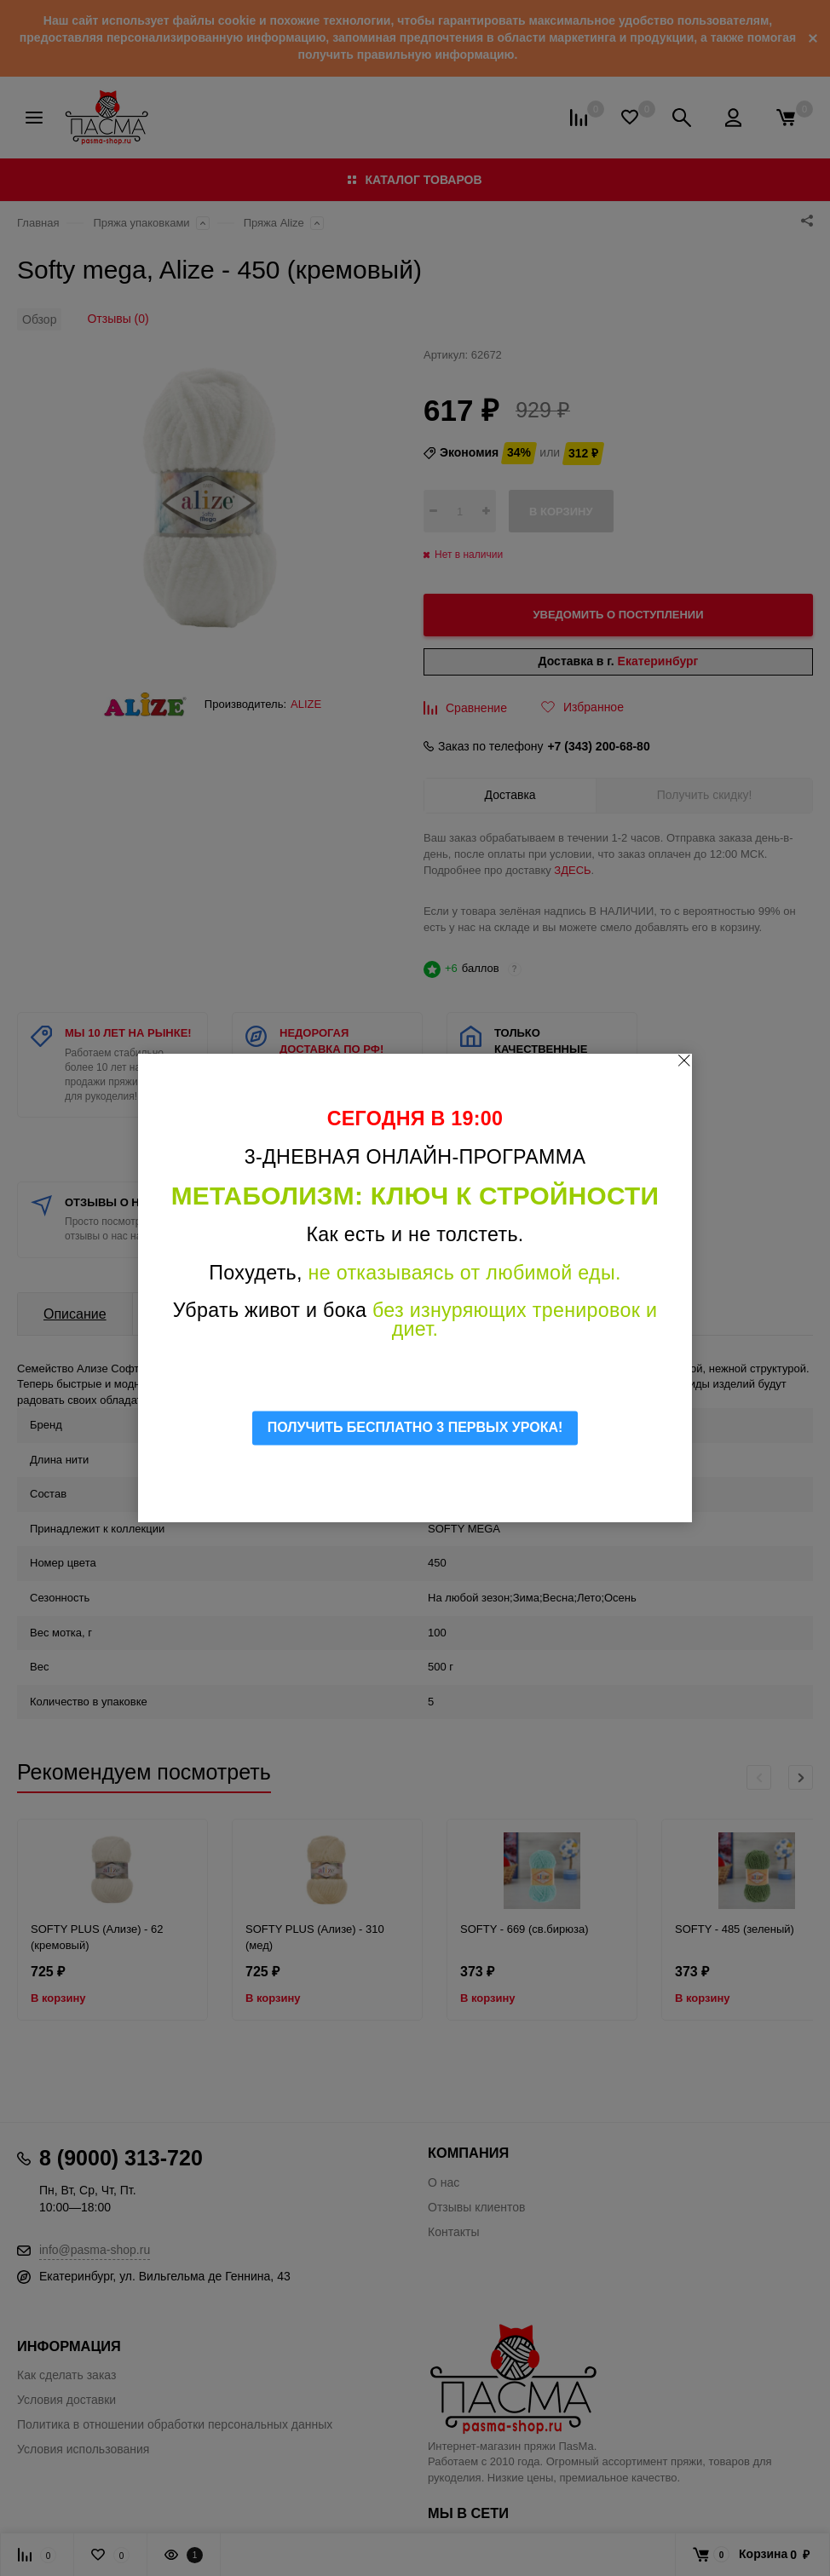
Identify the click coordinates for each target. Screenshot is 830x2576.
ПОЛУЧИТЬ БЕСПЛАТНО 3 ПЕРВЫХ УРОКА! (415, 1427)
